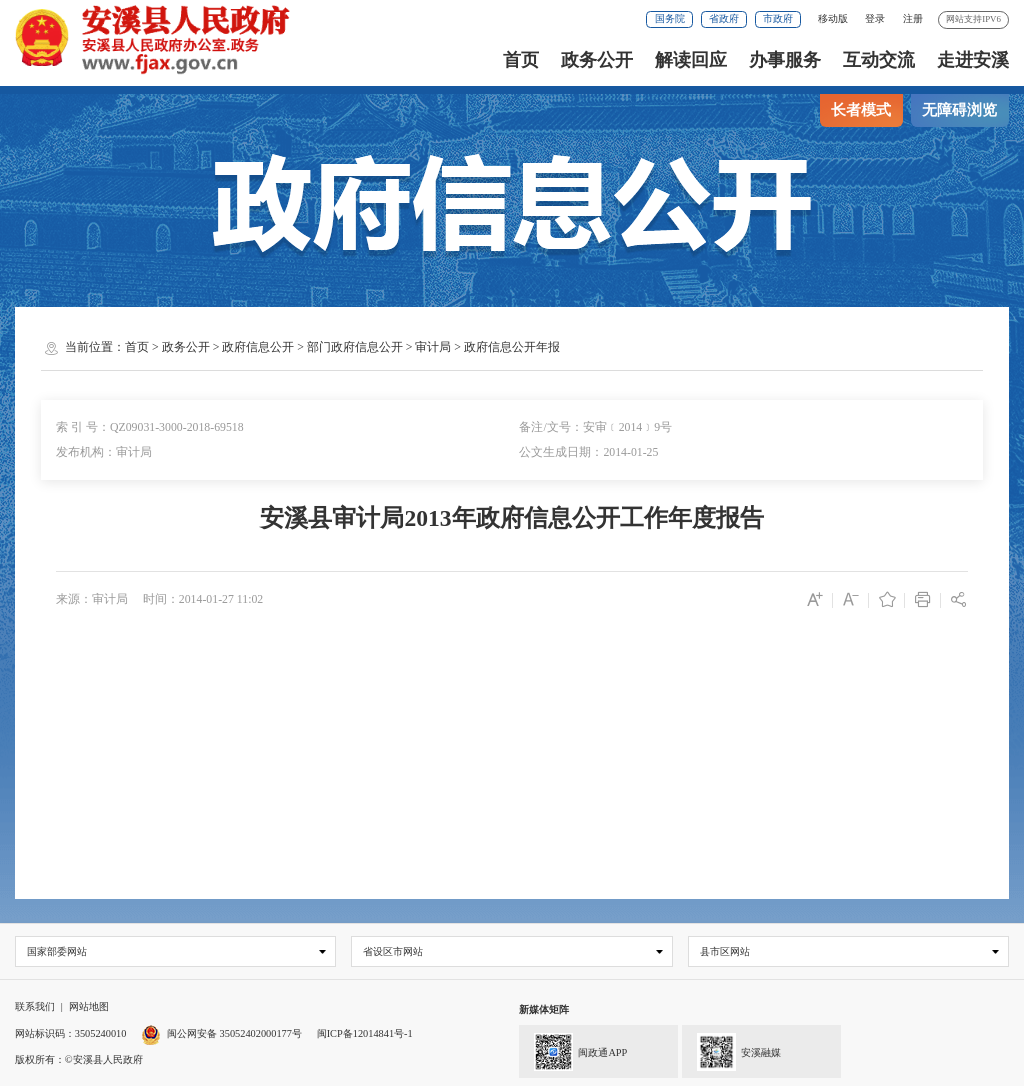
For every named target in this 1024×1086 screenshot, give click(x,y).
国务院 (670, 18)
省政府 (724, 18)
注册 (913, 18)
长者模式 (861, 110)
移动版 (833, 18)
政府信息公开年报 (512, 347)
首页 (521, 60)
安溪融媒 (731, 1050)
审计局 (433, 347)
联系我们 (35, 1007)
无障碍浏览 (959, 110)
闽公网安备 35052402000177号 (221, 1033)
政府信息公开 (258, 347)
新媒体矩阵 (544, 1010)
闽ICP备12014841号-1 (365, 1033)
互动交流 (879, 60)
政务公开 (597, 60)
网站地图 (89, 1007)
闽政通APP (573, 1050)
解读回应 (691, 60)
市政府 (778, 18)
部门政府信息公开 (355, 347)
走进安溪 (973, 60)
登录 (875, 18)
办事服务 (785, 60)
